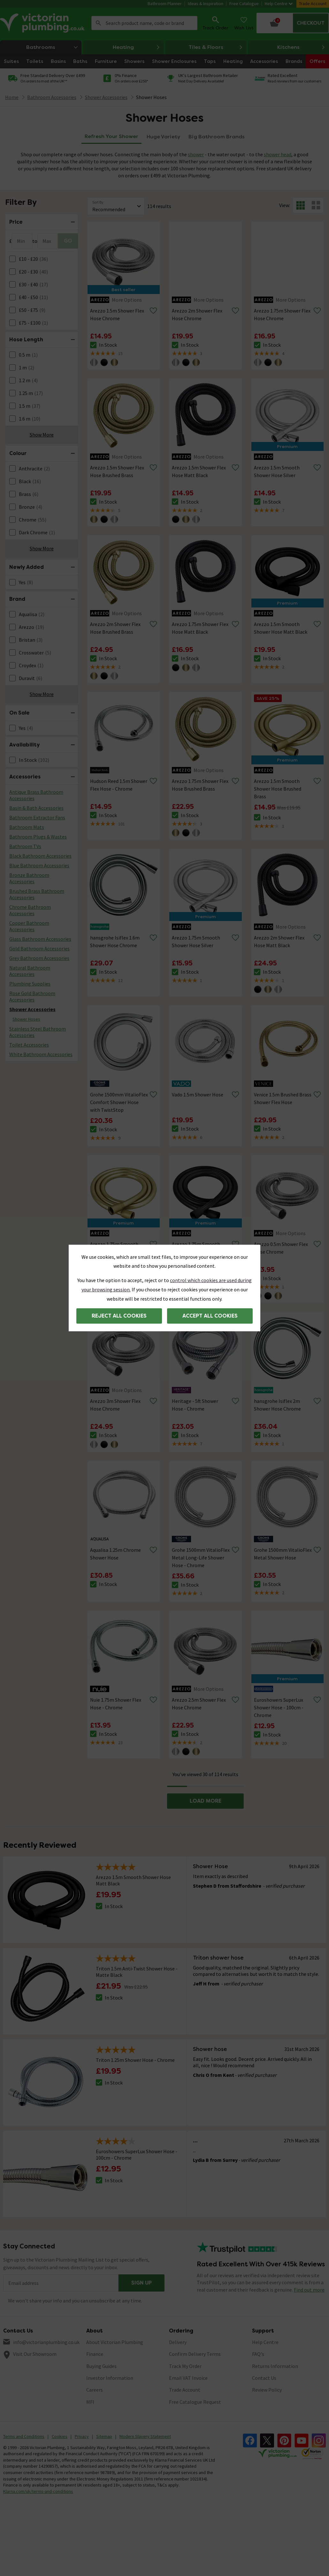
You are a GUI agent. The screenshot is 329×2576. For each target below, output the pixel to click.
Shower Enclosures (174, 61)
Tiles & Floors (215, 47)
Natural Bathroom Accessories (29, 970)
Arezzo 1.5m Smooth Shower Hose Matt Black (280, 628)
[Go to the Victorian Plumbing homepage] (43, 23)
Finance (94, 2354)
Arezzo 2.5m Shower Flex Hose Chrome (199, 1704)
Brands (294, 61)
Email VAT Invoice (188, 2378)
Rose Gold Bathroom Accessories (32, 996)
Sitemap (104, 2436)
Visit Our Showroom (35, 2354)
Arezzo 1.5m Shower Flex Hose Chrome (117, 314)
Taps (210, 61)
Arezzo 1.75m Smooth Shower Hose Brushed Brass (114, 1252)
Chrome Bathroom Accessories (30, 910)
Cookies (59, 2436)
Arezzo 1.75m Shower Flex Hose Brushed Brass (200, 785)
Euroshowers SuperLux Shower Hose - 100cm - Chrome (278, 1707)
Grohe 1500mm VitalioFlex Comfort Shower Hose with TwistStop (119, 1102)
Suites (11, 61)
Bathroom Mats (26, 827)
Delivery (178, 2342)
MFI (90, 2402)
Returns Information (275, 2366)
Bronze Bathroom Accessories (29, 878)
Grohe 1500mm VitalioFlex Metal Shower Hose (283, 1554)
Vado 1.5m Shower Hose (197, 1094)
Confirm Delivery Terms (195, 2354)
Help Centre (279, 3)
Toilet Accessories (29, 1044)
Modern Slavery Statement (145, 2436)
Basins (58, 61)
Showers (134, 61)
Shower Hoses (151, 97)
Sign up (141, 2282)
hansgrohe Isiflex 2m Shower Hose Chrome (277, 1405)
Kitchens (301, 47)
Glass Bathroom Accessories (40, 939)
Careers (94, 2389)
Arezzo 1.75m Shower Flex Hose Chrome (282, 314)
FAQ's (258, 2354)
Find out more (309, 2289)
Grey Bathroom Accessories (39, 958)
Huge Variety (163, 136)
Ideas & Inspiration (205, 3)
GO (68, 240)
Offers (317, 61)
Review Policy (267, 2389)
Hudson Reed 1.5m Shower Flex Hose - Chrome (118, 785)
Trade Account (312, 3)
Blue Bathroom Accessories (39, 865)
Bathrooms (53, 47)
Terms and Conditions (23, 2436)
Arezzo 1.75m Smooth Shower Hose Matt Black (198, 1248)
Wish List (244, 23)
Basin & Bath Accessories (36, 808)
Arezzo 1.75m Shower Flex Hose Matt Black (200, 628)
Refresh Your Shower (111, 136)
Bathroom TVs (25, 846)
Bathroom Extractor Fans (37, 817)
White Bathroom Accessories (41, 1054)
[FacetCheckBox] (12, 259)
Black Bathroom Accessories (40, 856)
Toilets (34, 61)
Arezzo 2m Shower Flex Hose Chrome (197, 314)
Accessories (264, 61)
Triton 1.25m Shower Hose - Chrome (135, 2060)
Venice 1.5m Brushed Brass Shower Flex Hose (282, 1098)
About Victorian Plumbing (114, 2342)
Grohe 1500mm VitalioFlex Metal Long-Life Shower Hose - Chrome (201, 1557)
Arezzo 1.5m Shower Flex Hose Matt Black (199, 471)
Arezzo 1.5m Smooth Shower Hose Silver (277, 471)
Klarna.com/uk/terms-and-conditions (38, 2491)
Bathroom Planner (165, 3)
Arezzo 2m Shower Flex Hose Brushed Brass (115, 628)
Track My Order (185, 2366)
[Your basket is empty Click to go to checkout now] (292, 23)
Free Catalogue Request (195, 2402)
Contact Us (264, 2378)
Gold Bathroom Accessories (39, 948)
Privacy (82, 2436)
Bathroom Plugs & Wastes (38, 836)
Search (98, 23)
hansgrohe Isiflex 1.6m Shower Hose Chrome (115, 941)
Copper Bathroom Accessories (29, 926)
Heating (136, 47)
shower (196, 154)
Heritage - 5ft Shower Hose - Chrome (195, 1405)
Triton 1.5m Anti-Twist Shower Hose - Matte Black (137, 1971)
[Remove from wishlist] (153, 310)
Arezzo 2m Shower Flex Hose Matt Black (279, 941)
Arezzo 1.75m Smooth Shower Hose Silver (196, 941)
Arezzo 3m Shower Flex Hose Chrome (115, 1405)
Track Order (215, 23)
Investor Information (109, 2378)
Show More (42, 434)
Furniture (106, 61)
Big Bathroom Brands (216, 136)
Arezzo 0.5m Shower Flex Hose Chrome (281, 1248)
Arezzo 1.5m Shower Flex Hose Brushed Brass (117, 471)
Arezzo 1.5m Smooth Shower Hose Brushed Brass (277, 789)
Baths (80, 61)
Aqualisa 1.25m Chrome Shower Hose (115, 1554)
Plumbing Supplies (29, 983)
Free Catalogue (244, 3)
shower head (277, 154)
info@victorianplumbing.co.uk (46, 2342)
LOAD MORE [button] (205, 1801)
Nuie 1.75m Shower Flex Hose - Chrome (115, 1704)
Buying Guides (101, 2366)
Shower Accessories (32, 1009)
